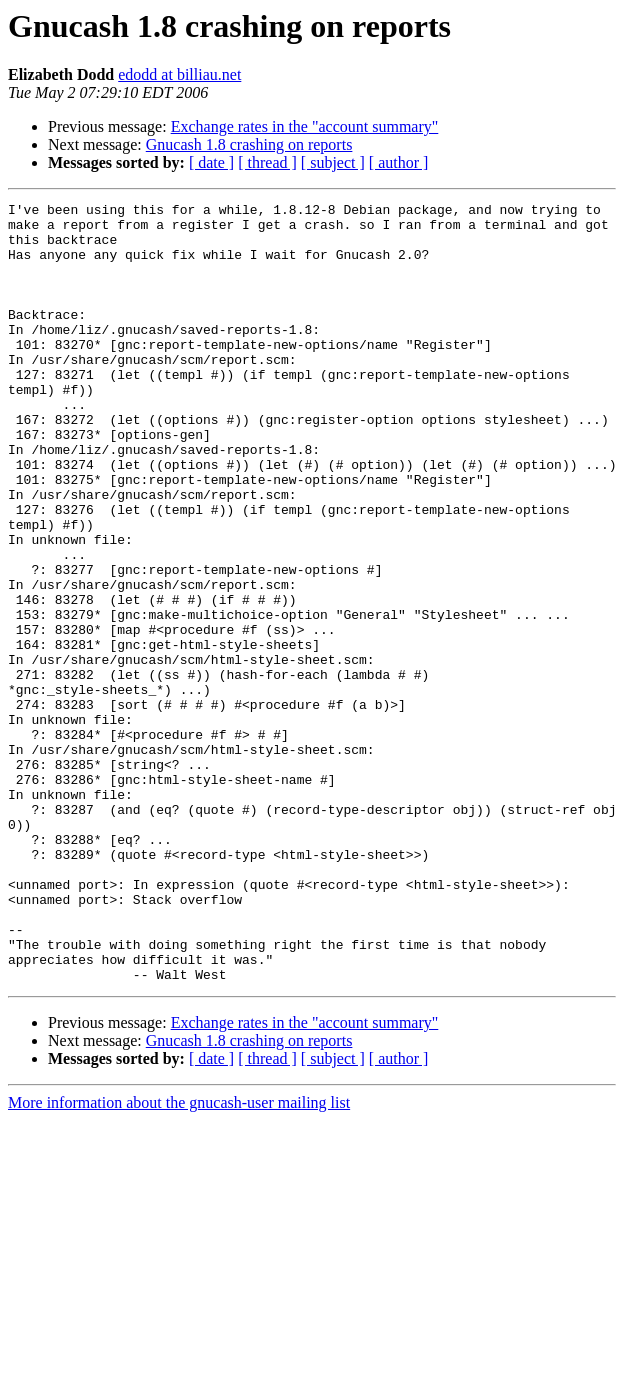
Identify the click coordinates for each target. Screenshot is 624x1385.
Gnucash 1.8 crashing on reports (249, 144)
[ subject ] (333, 162)
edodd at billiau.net (179, 74)
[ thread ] (267, 162)
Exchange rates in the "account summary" (305, 126)
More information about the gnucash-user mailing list (179, 1258)
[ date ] (211, 162)
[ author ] (399, 162)
